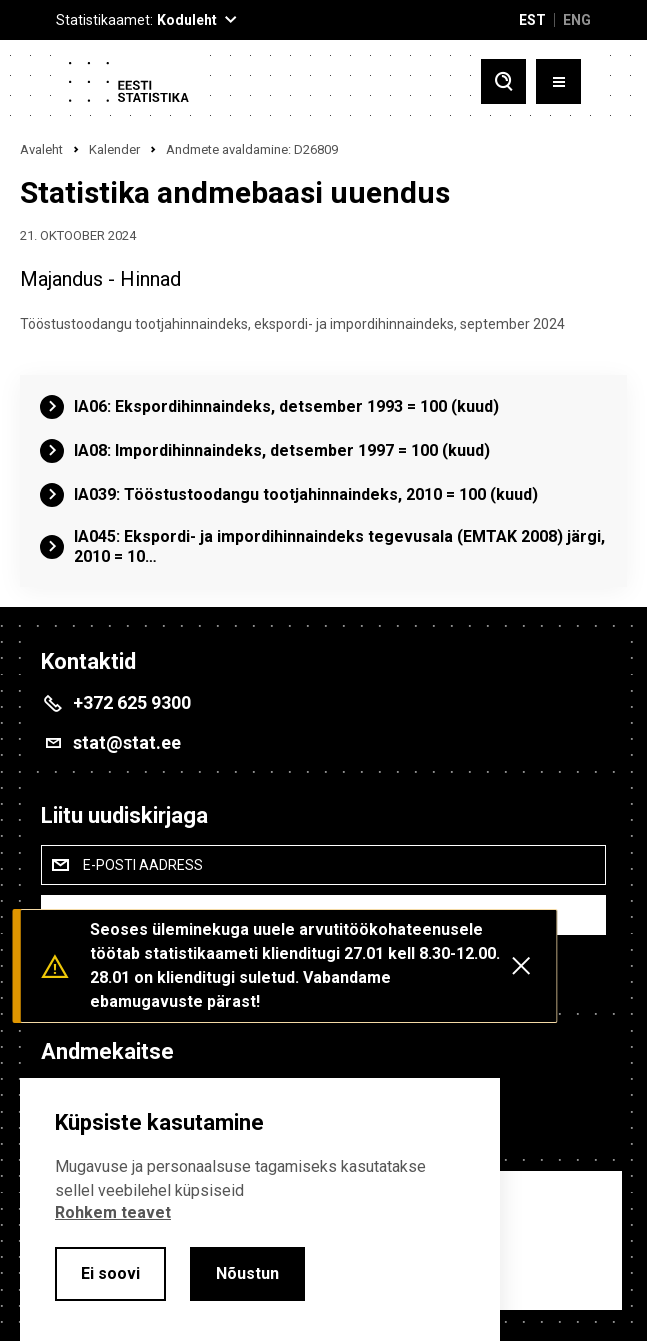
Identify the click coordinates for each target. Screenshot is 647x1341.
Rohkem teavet (113, 1212)
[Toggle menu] (558, 81)
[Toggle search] (503, 81)
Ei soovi (110, 1273)
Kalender (114, 149)
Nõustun (247, 1273)
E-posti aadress (143, 865)
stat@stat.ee (127, 742)
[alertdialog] (260, 1209)
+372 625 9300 (132, 702)
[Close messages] (521, 966)
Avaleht (41, 149)
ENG (577, 20)
